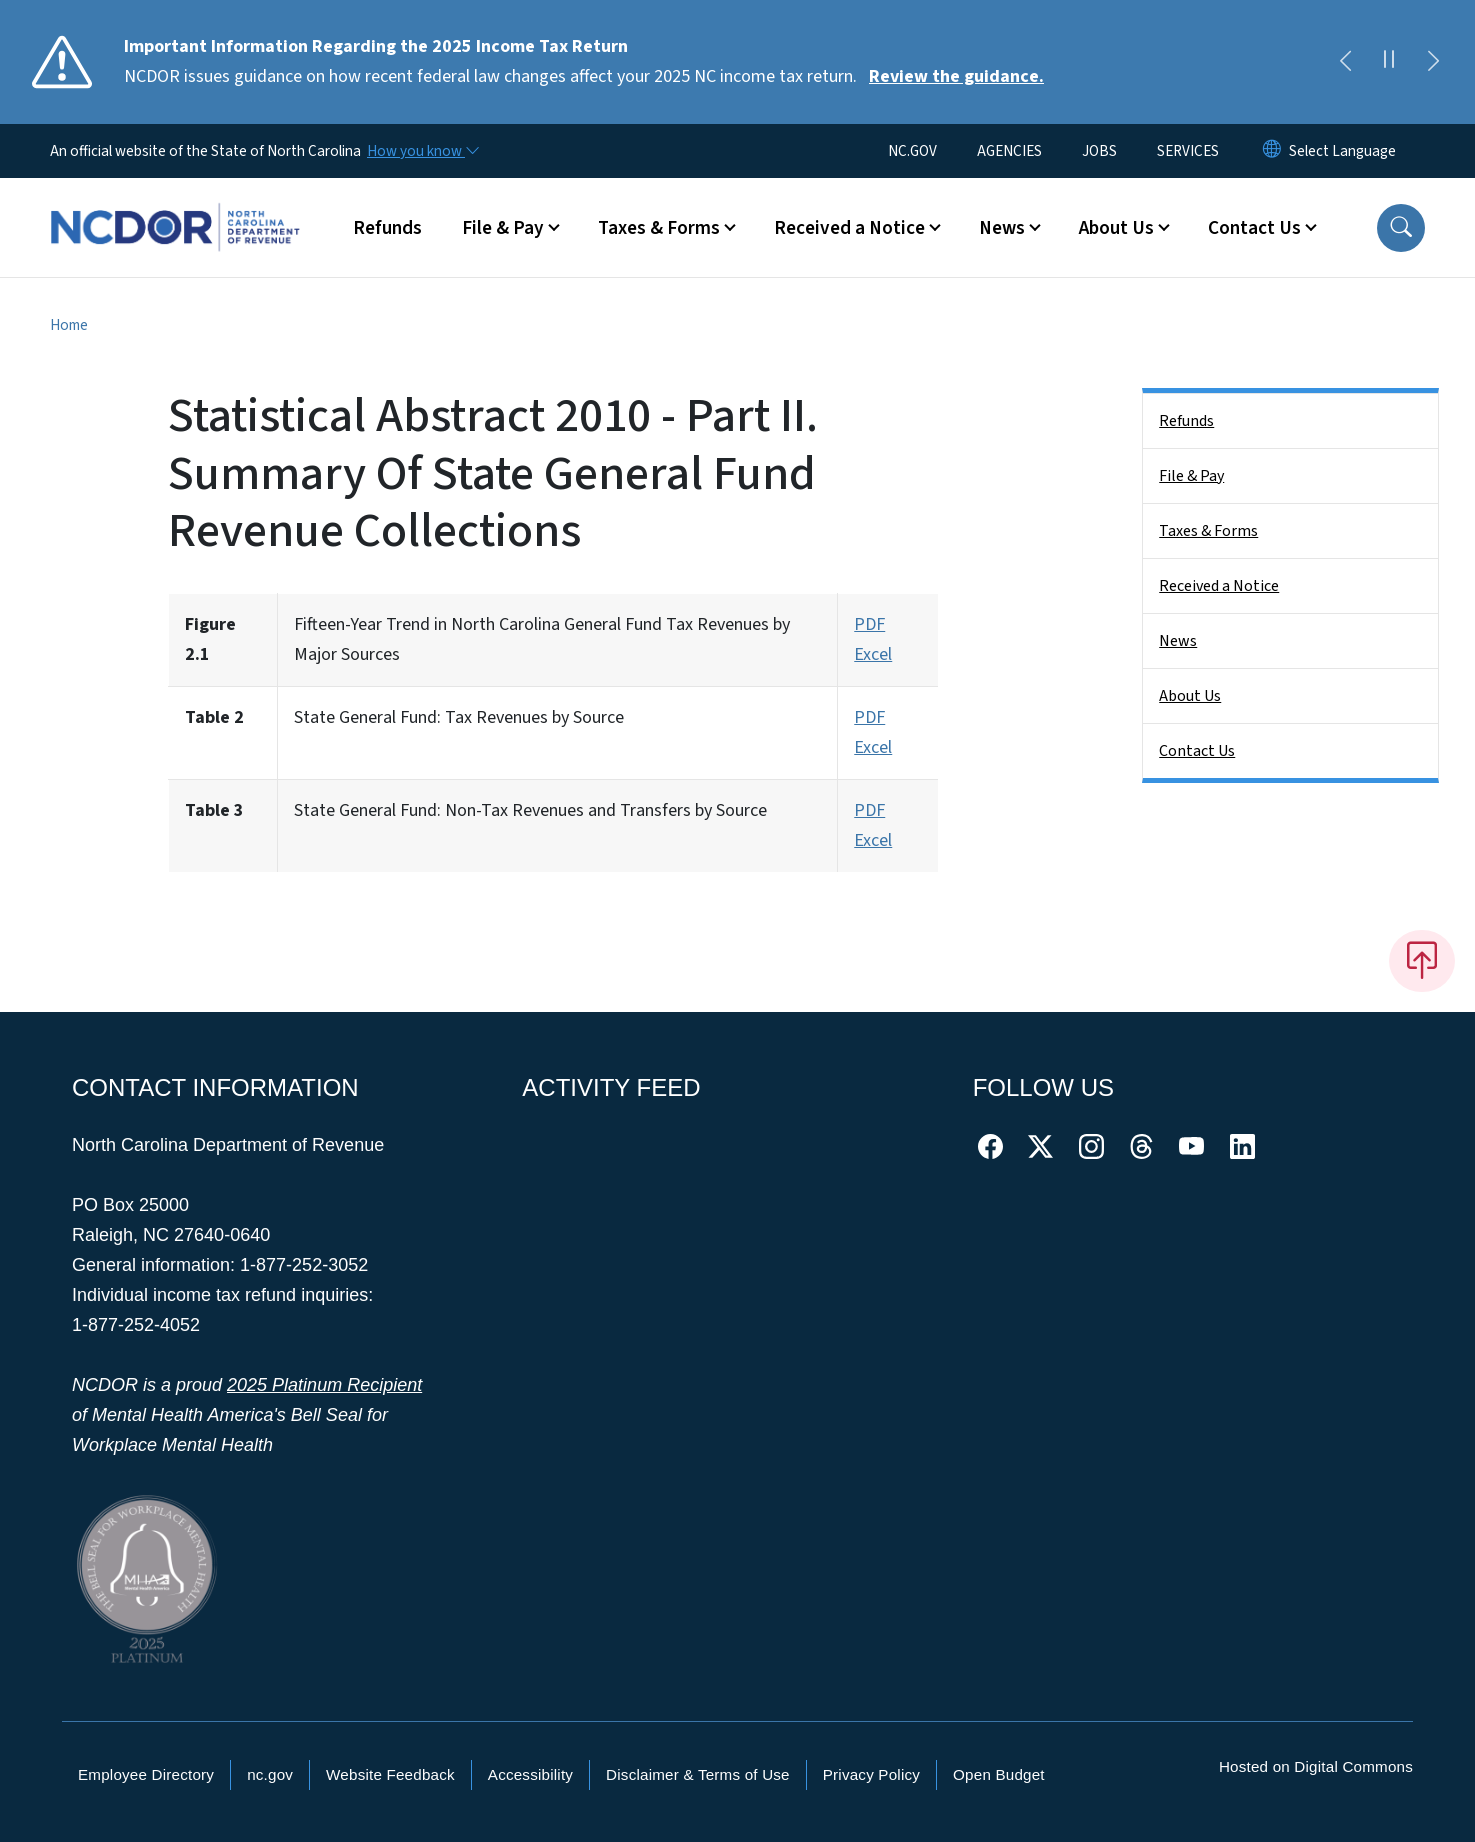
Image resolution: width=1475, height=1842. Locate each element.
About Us (1190, 696)
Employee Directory (146, 1774)
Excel (873, 654)
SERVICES (1188, 151)
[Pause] (1389, 62)
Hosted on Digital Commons (1316, 1766)
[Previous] (1345, 62)
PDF (869, 624)
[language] (1342, 151)
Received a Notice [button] (849, 228)
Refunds (387, 228)
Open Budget (999, 1774)
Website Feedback (390, 1774)
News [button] (1002, 228)
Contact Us (1197, 751)
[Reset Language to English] (1272, 151)
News (1178, 641)
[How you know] (422, 151)
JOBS (1099, 151)
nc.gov (270, 1774)
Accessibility (530, 1774)
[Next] (1433, 62)
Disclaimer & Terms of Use (698, 1774)
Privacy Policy (871, 1774)
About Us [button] (1116, 228)
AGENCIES (1009, 151)
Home (69, 325)
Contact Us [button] (1254, 228)
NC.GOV (912, 151)
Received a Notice (1219, 586)
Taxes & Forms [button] (659, 228)
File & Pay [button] (503, 228)
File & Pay (1191, 476)
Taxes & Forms (1208, 531)
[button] (1401, 228)
